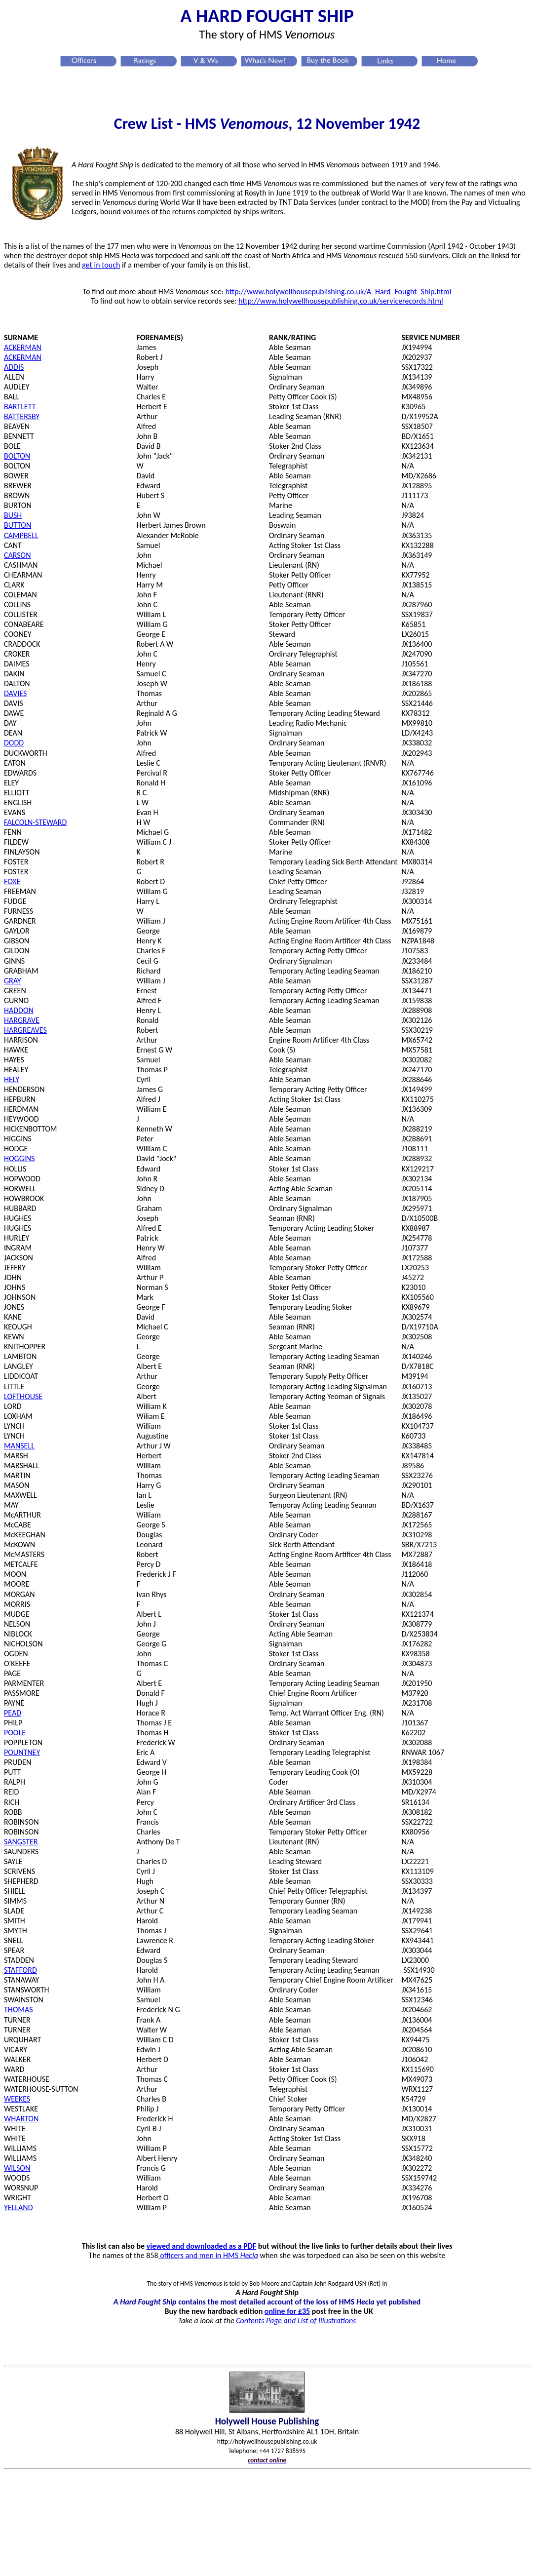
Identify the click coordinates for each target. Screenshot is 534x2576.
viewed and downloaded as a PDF (202, 2246)
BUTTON (17, 525)
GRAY (12, 980)
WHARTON (21, 2118)
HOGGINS (19, 1158)
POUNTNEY (22, 1752)
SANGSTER (21, 1841)
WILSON (17, 2168)
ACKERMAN (22, 347)
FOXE (12, 881)
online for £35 (287, 2311)
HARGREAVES (25, 1030)
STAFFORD (20, 1970)
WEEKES (17, 2099)
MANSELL (19, 1445)
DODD (14, 742)
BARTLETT (20, 406)
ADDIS (14, 367)
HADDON (19, 1010)
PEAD (12, 1712)
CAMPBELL (21, 535)
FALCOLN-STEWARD (35, 822)
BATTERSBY (21, 416)
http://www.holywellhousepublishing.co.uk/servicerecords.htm (339, 301)
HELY (11, 1079)
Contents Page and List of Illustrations (296, 2320)
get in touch (101, 265)
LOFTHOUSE (23, 1396)
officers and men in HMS (209, 2255)
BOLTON (17, 456)
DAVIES (15, 693)
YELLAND (18, 2207)
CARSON (17, 555)
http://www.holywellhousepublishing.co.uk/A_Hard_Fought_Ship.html (339, 291)
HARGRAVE (21, 1020)
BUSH (13, 515)
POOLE (15, 1732)
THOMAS (18, 2009)
